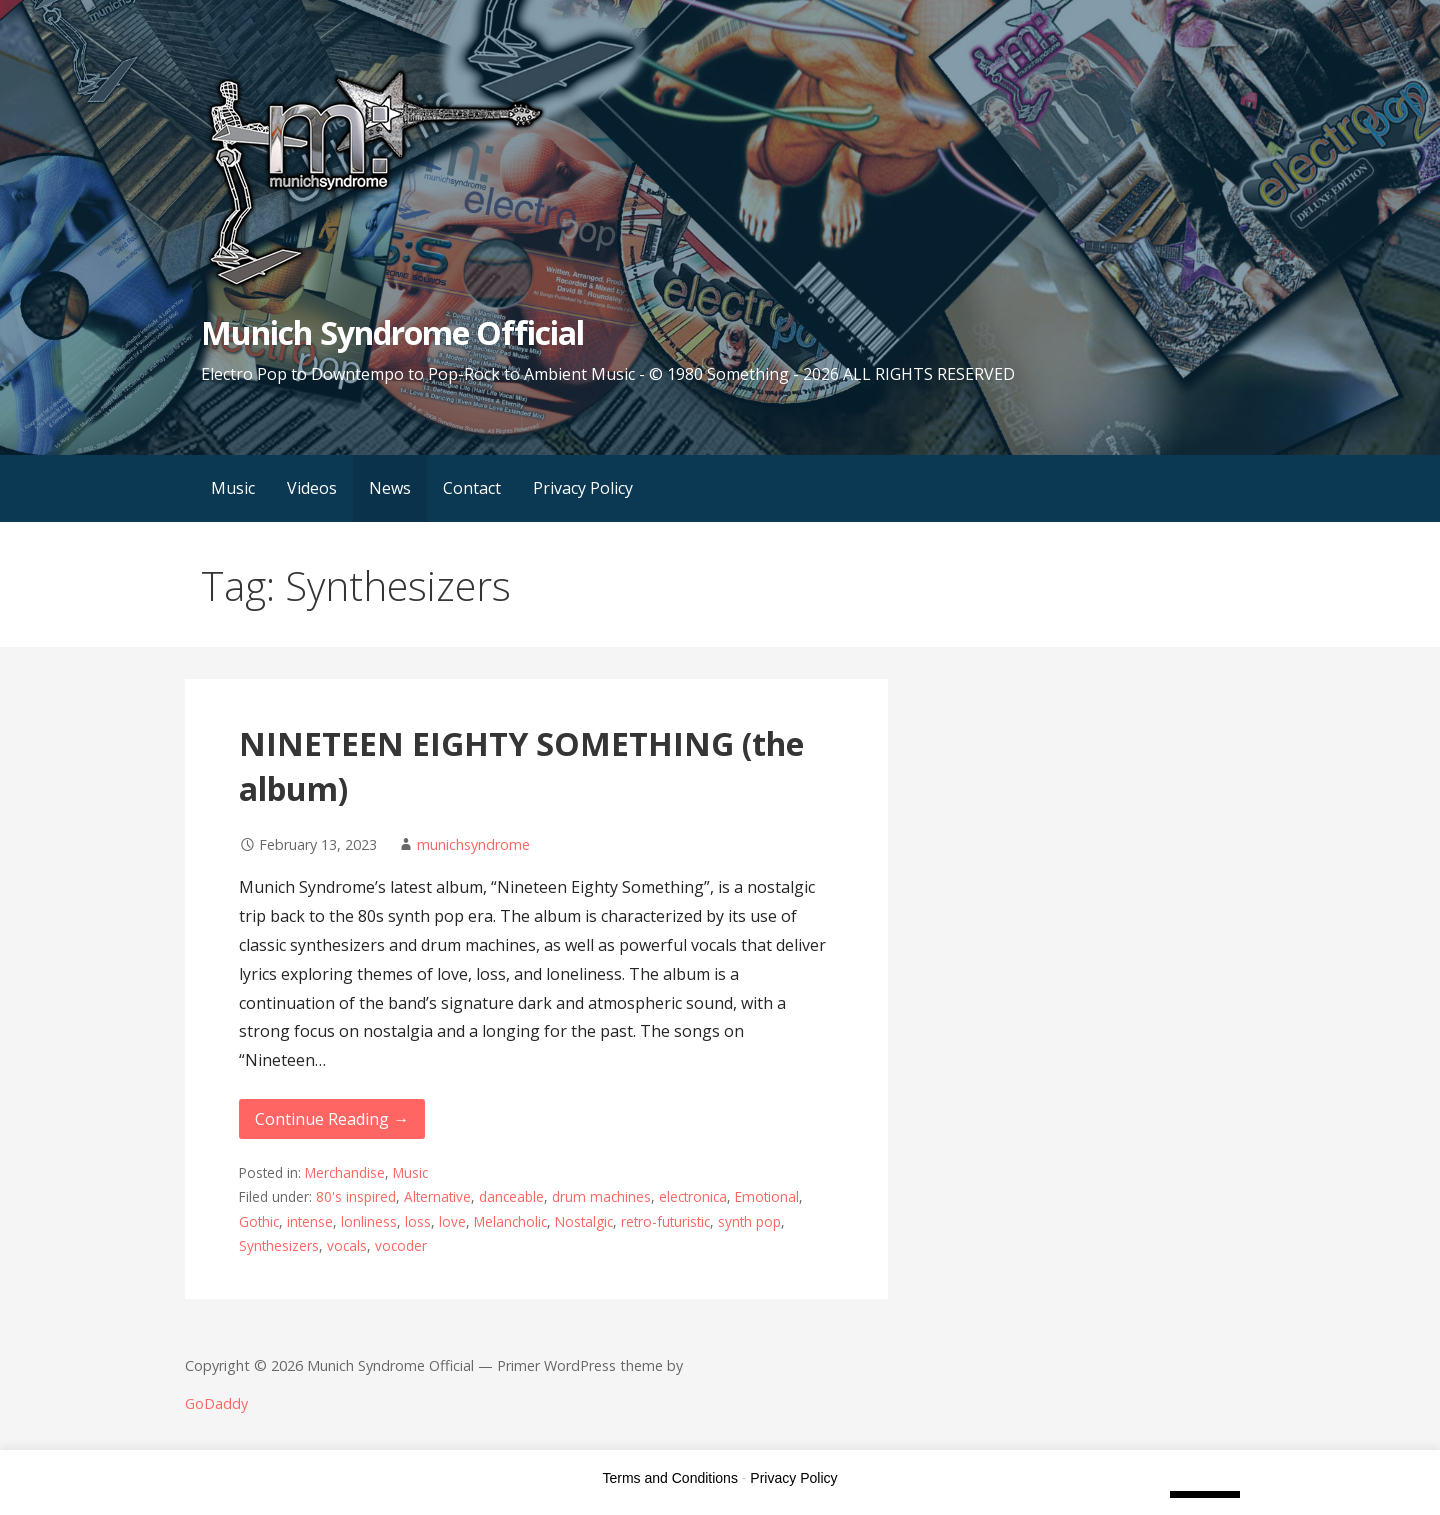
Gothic (259, 1221)
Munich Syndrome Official (392, 332)
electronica (693, 1196)
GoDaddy (216, 1403)
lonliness (369, 1221)
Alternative (437, 1196)
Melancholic (510, 1221)
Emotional (767, 1196)
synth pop (749, 1221)
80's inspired (356, 1196)
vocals (347, 1245)
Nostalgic (584, 1221)
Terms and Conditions (670, 1478)
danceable (511, 1196)
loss (418, 1221)
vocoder (401, 1245)
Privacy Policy (583, 488)
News (390, 488)
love (452, 1221)
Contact (472, 488)
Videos (312, 488)
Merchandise (345, 1172)
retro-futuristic (665, 1221)
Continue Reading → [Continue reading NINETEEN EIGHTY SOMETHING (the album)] (332, 1119)
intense (310, 1221)
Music (233, 488)
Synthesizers (279, 1245)
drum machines (601, 1196)
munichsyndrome (473, 844)
